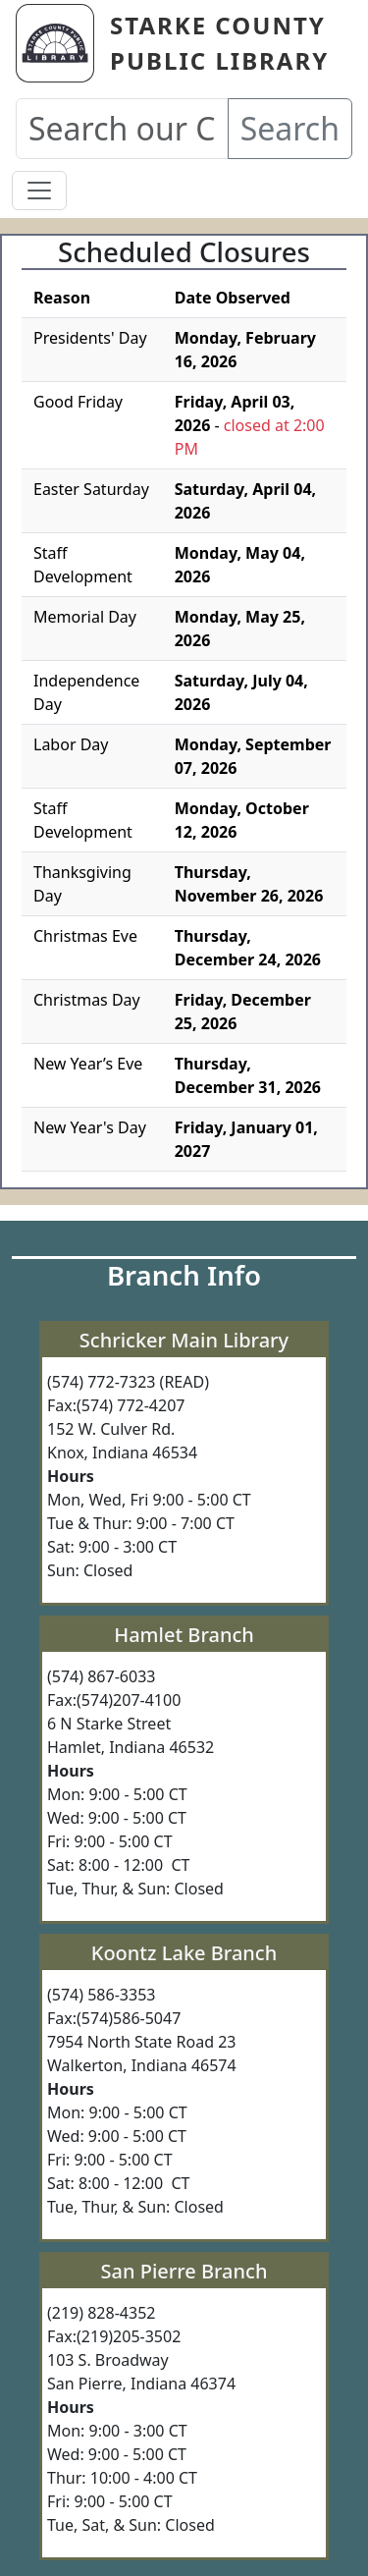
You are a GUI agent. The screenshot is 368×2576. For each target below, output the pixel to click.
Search (290, 128)
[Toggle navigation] (39, 190)
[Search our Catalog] (122, 128)
